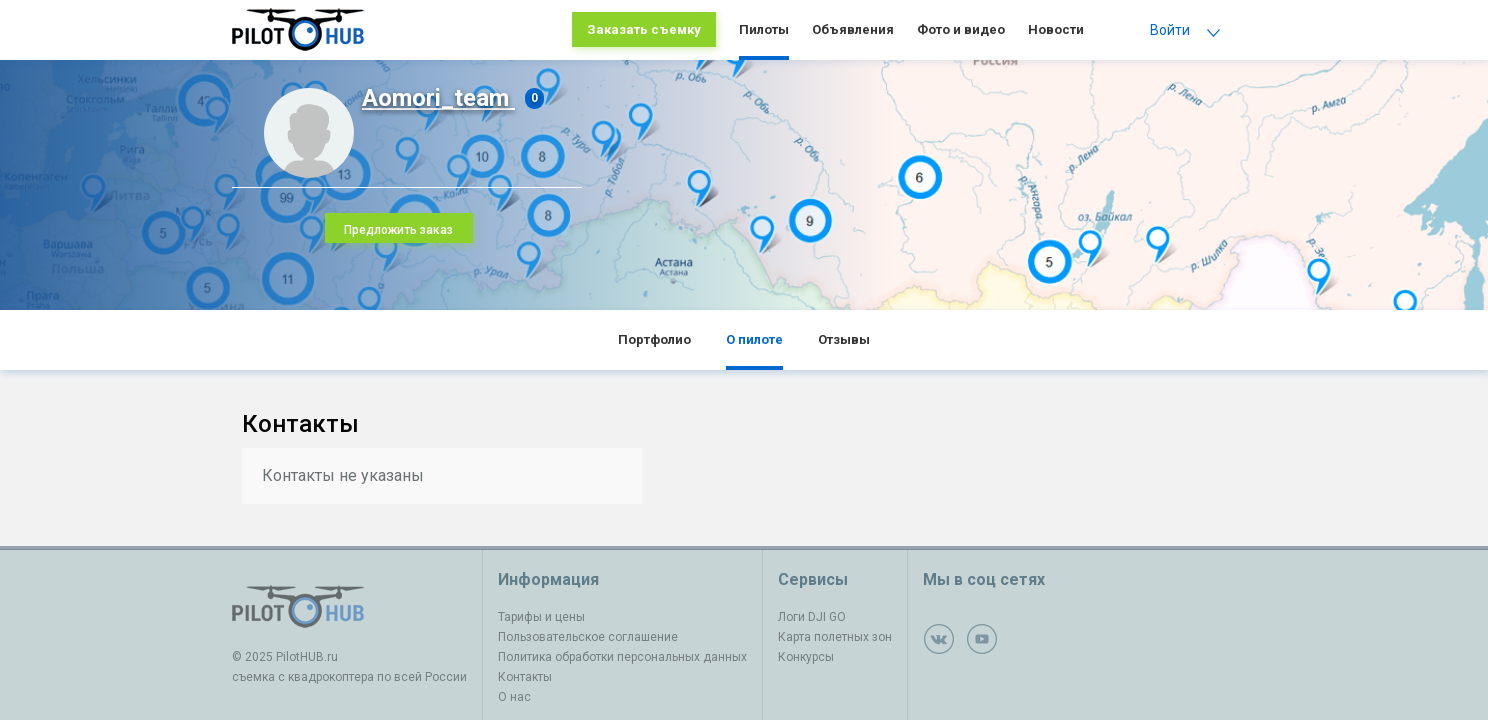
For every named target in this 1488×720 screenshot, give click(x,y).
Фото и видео (961, 29)
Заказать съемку (644, 29)
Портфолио (654, 339)
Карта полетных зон (835, 637)
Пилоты (764, 29)
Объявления (853, 29)
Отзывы (844, 339)
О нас (514, 697)
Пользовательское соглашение (588, 637)
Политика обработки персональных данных (622, 657)
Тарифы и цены (541, 617)
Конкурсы (806, 657)
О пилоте (754, 339)
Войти (1170, 30)
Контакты (525, 677)
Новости (1056, 29)
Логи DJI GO (812, 617)
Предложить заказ (398, 230)
